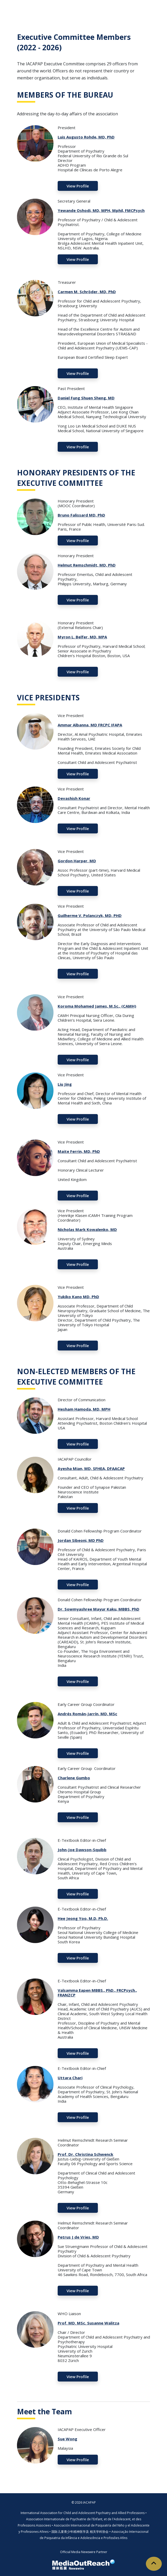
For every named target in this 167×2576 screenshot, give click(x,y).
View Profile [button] (78, 186)
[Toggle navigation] (155, 8)
